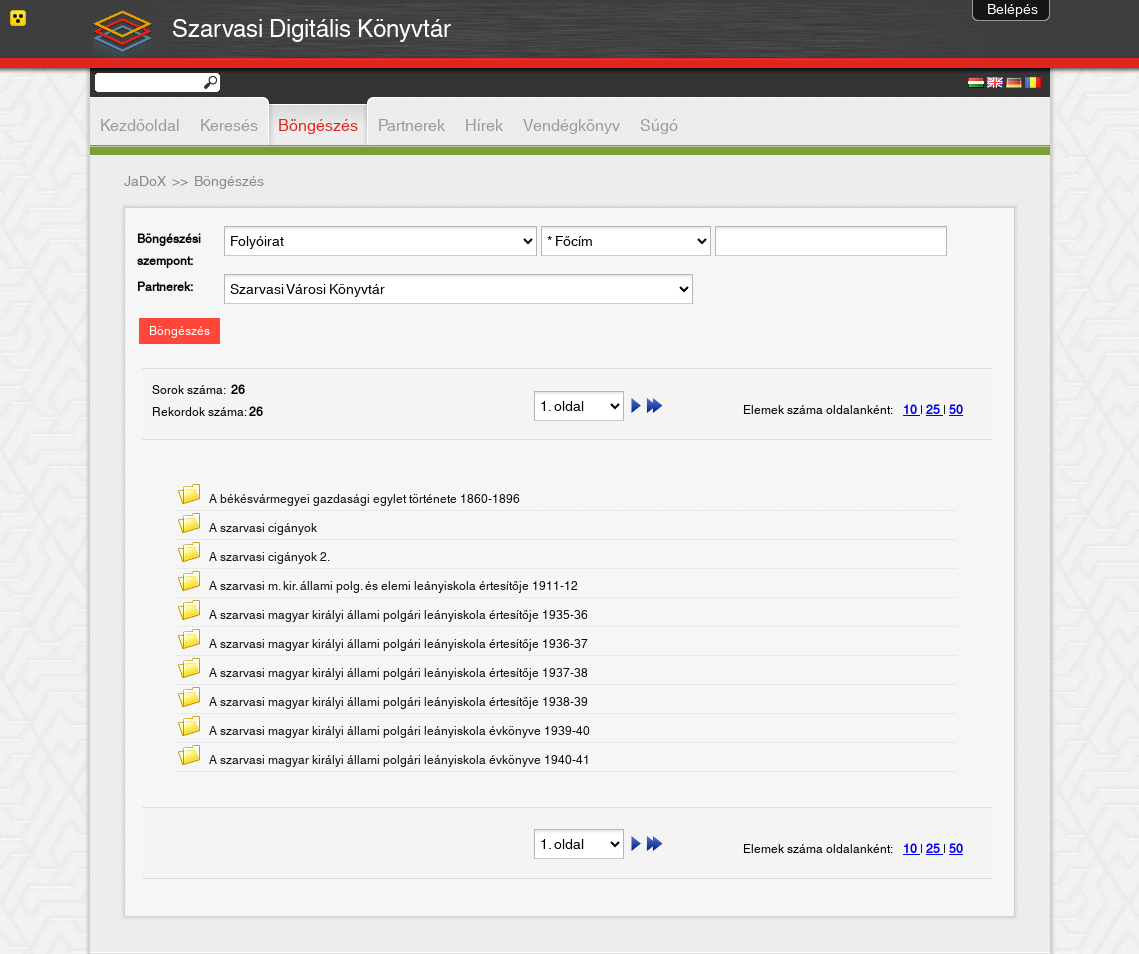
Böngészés (179, 331)
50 (956, 410)
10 (911, 410)
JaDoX (145, 182)
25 (934, 410)
